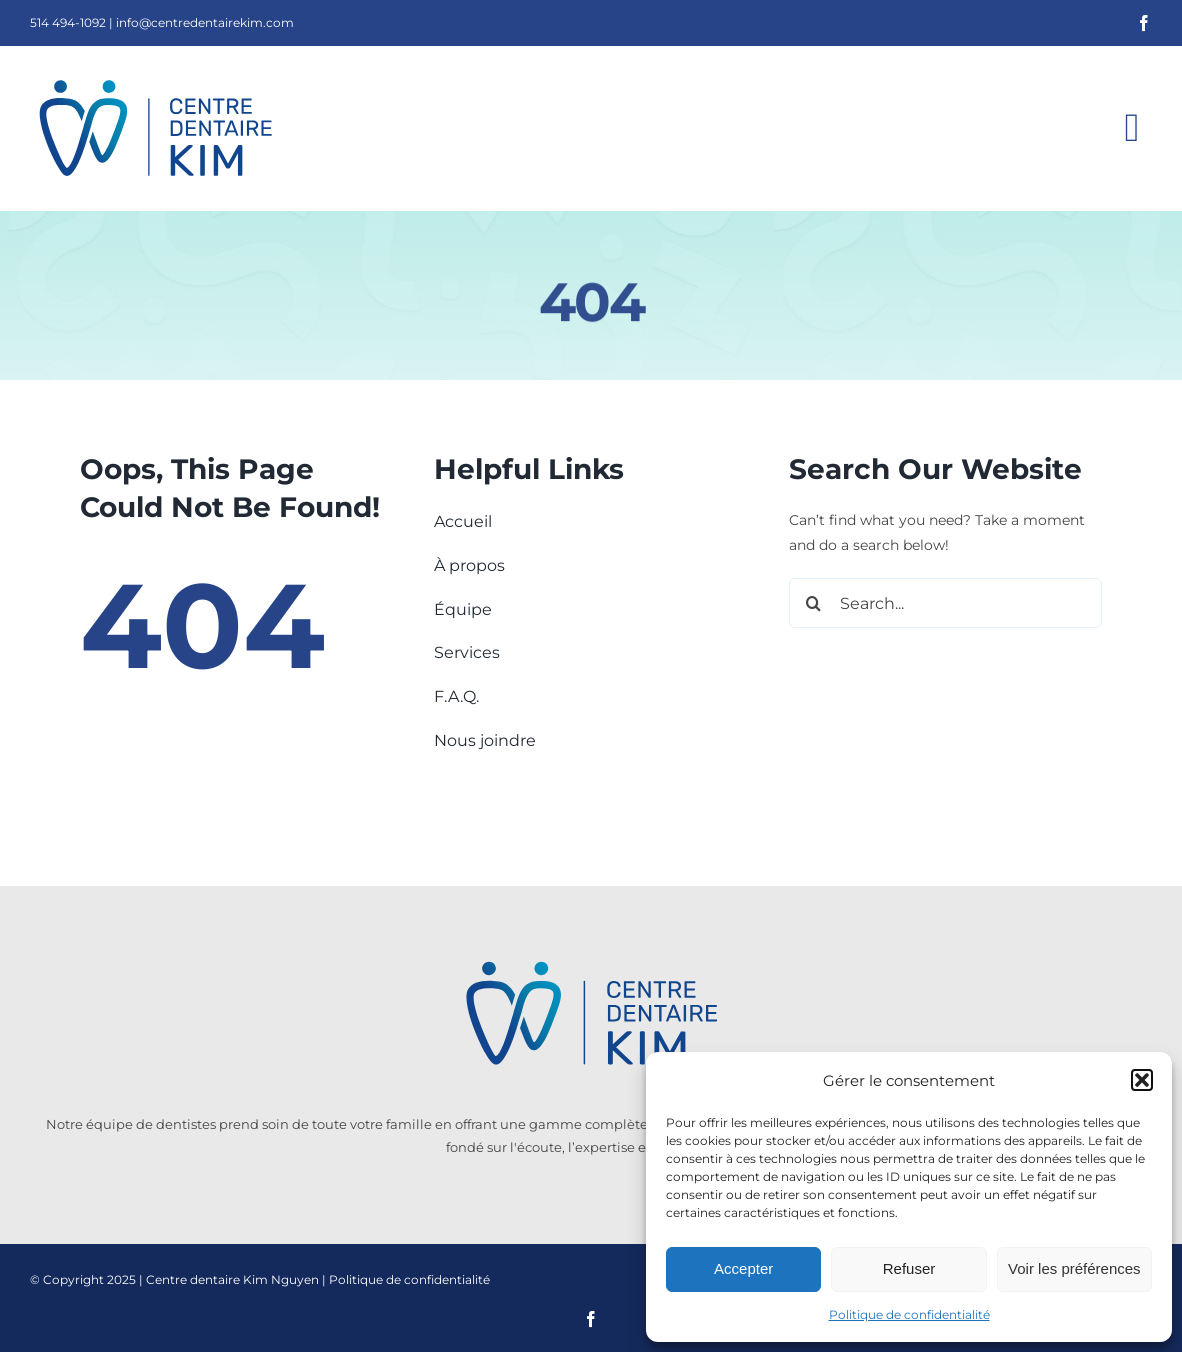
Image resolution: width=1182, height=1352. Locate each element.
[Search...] (945, 603)
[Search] (814, 603)
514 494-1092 (68, 22)
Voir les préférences (1074, 1268)
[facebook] (1144, 23)
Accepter (743, 1268)
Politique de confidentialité (909, 1314)
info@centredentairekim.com (205, 22)
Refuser (909, 1268)
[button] (1142, 1080)
